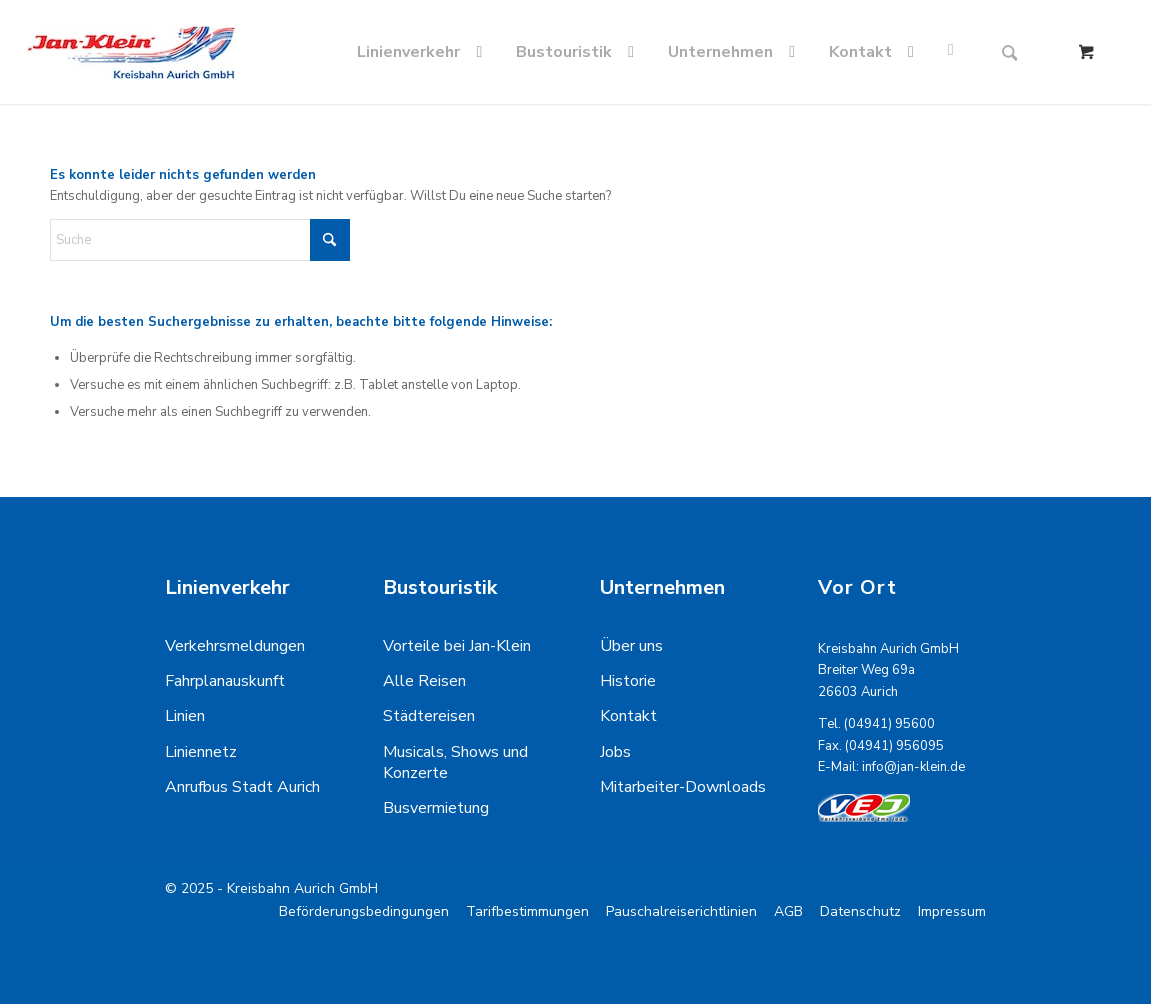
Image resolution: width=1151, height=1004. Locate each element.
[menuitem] (423, 52)
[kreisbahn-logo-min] (131, 52)
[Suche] (1010, 52)
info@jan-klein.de (913, 767)
